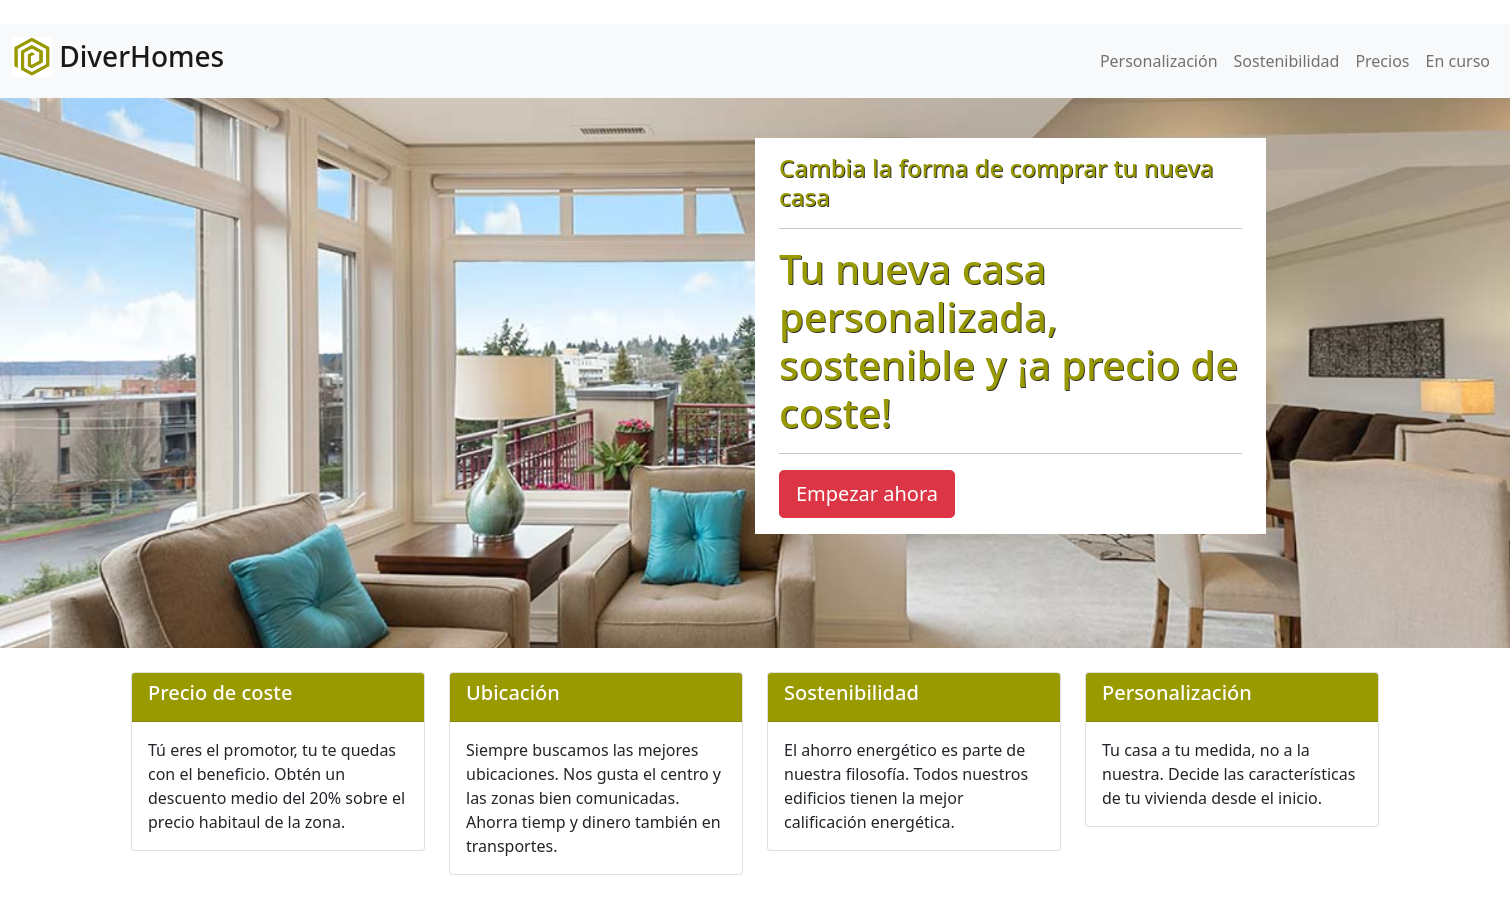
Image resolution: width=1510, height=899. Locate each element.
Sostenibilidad (1287, 61)
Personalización (1159, 61)
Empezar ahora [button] (867, 493)
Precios (1382, 61)
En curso (1458, 61)
